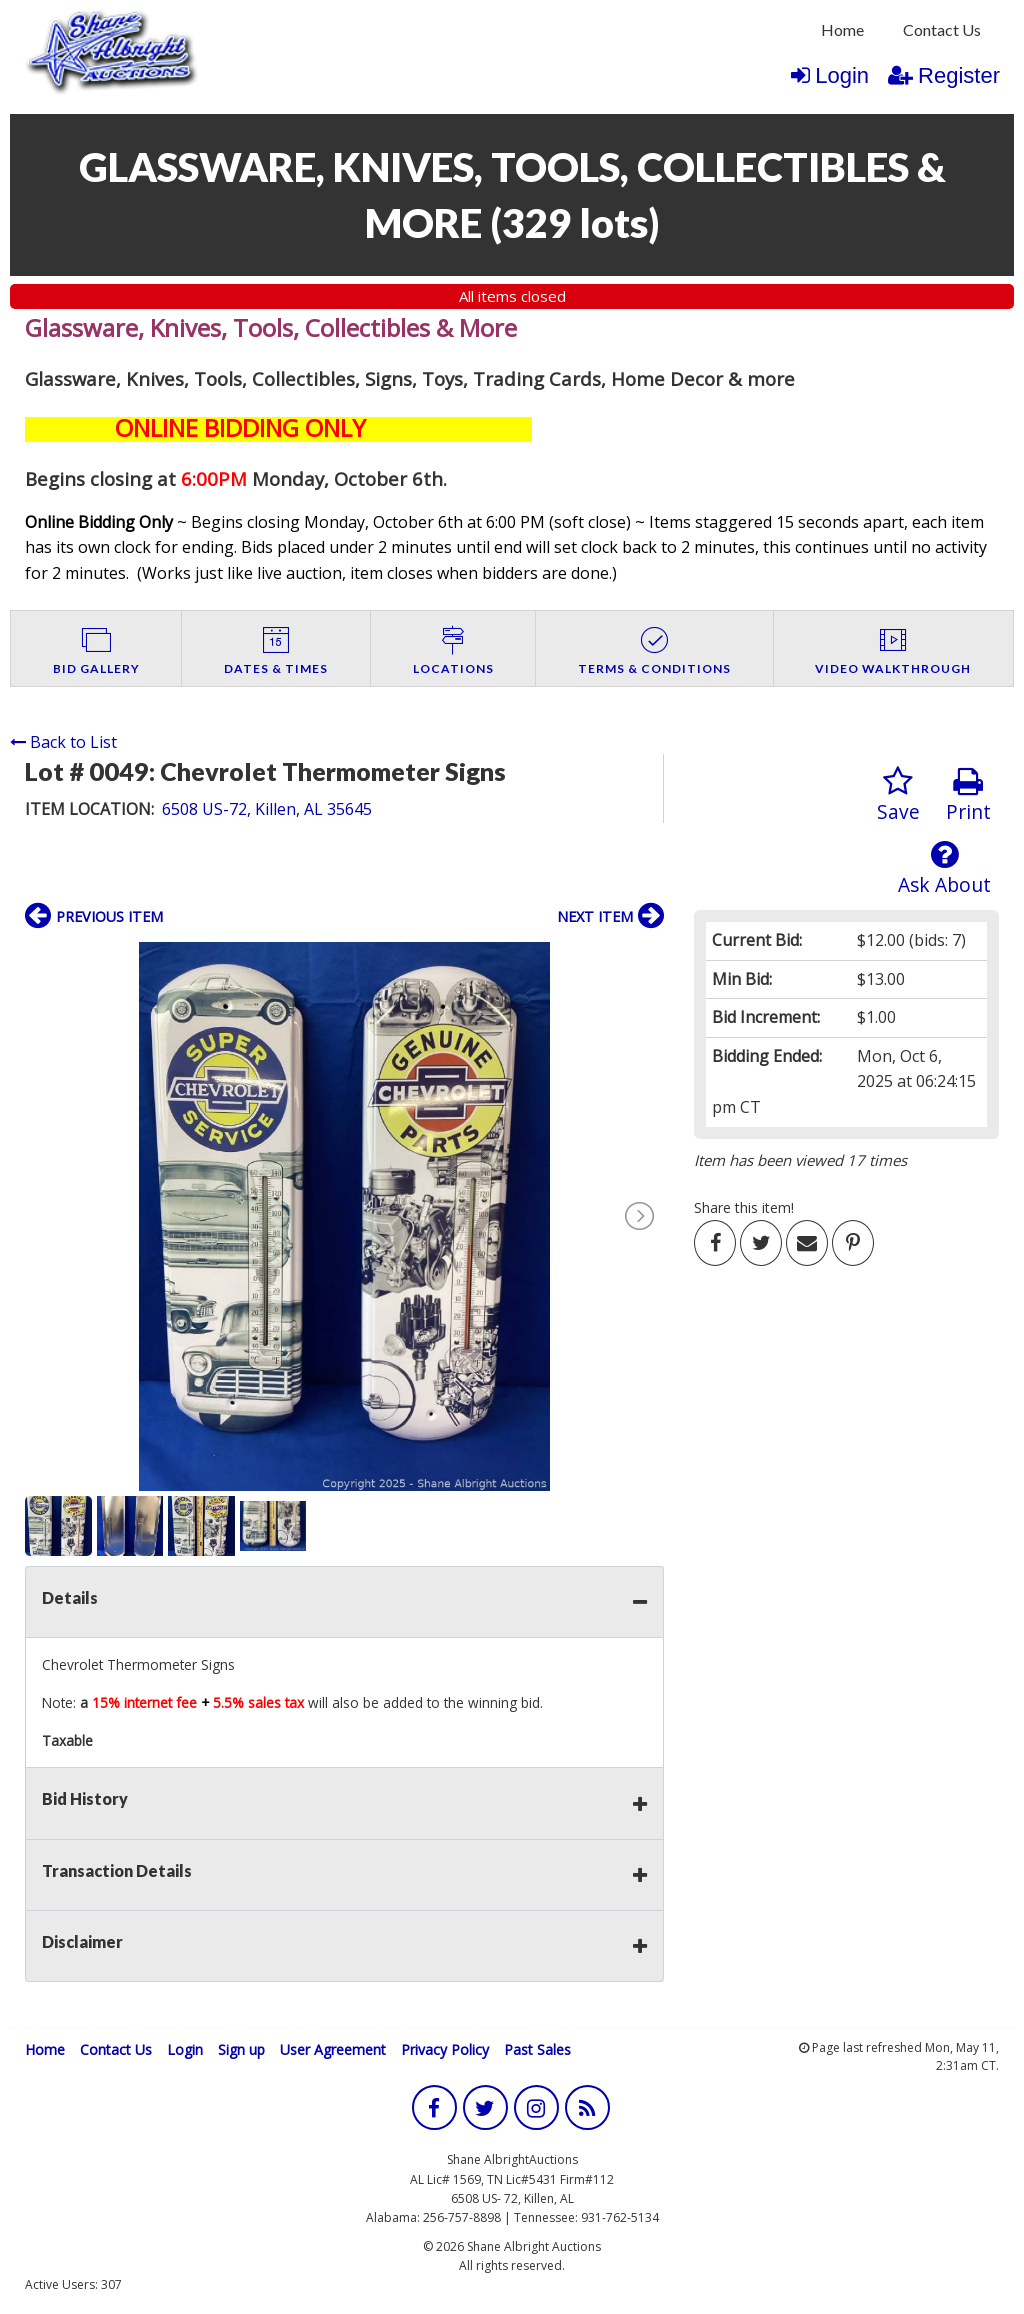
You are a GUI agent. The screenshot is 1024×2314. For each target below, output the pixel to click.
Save (898, 795)
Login (830, 75)
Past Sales (537, 2049)
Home (842, 29)
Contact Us (942, 29)
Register (944, 75)
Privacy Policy (445, 2049)
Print (968, 795)
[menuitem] (842, 30)
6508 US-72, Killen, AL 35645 (267, 809)
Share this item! (744, 1207)
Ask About (944, 868)
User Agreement (333, 2049)
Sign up (241, 2049)
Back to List (63, 742)
